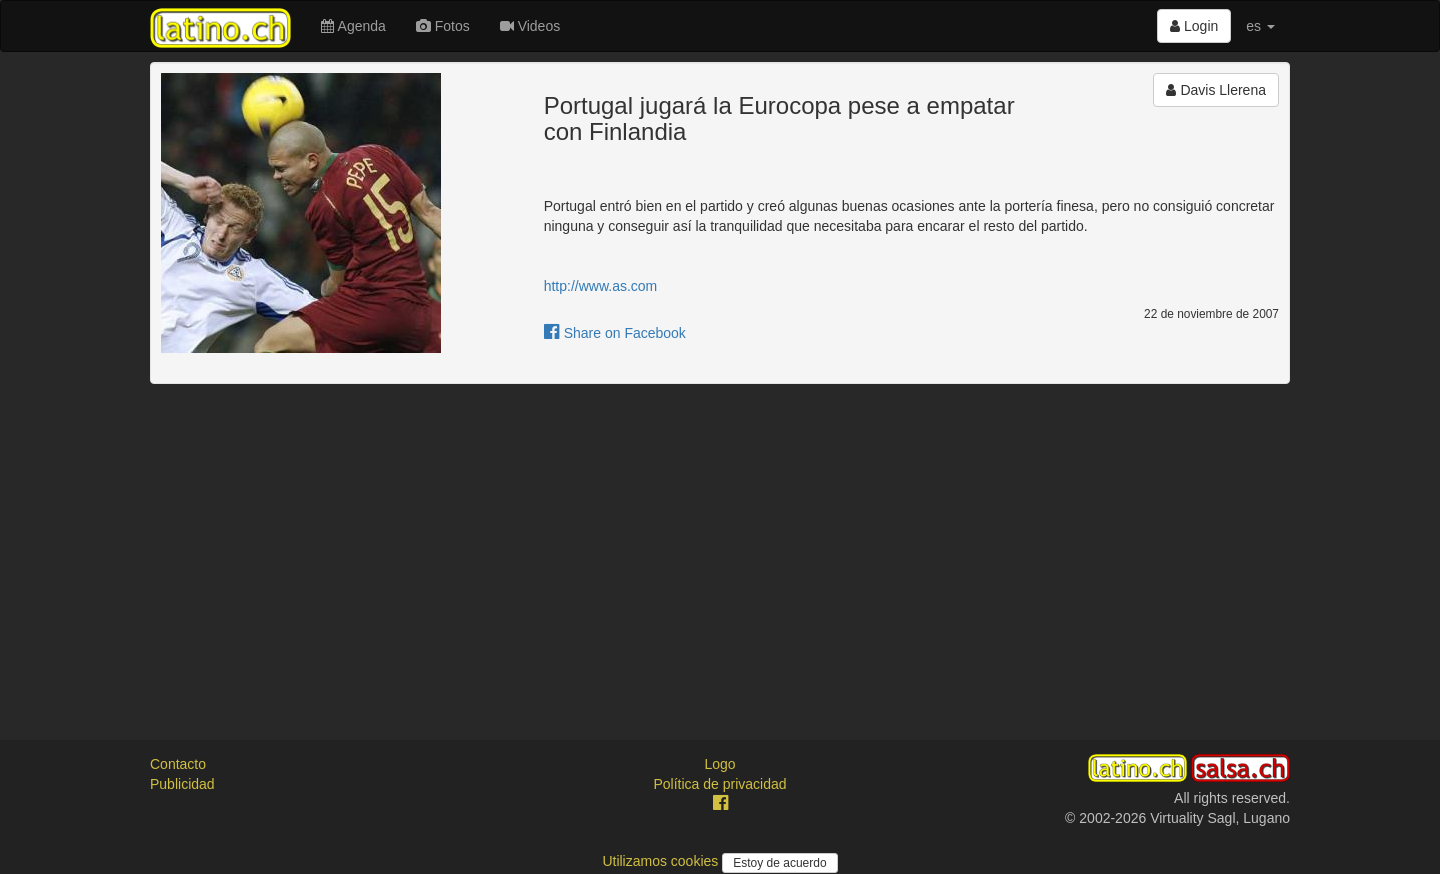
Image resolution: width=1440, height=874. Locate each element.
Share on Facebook (615, 333)
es (1260, 26)
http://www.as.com (601, 286)
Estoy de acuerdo (779, 863)
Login (1194, 26)
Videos (530, 26)
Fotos (443, 26)
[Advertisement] (720, 544)
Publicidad (182, 784)
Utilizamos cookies (662, 861)
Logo (719, 764)
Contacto (178, 764)
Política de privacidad (719, 784)
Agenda (353, 26)
